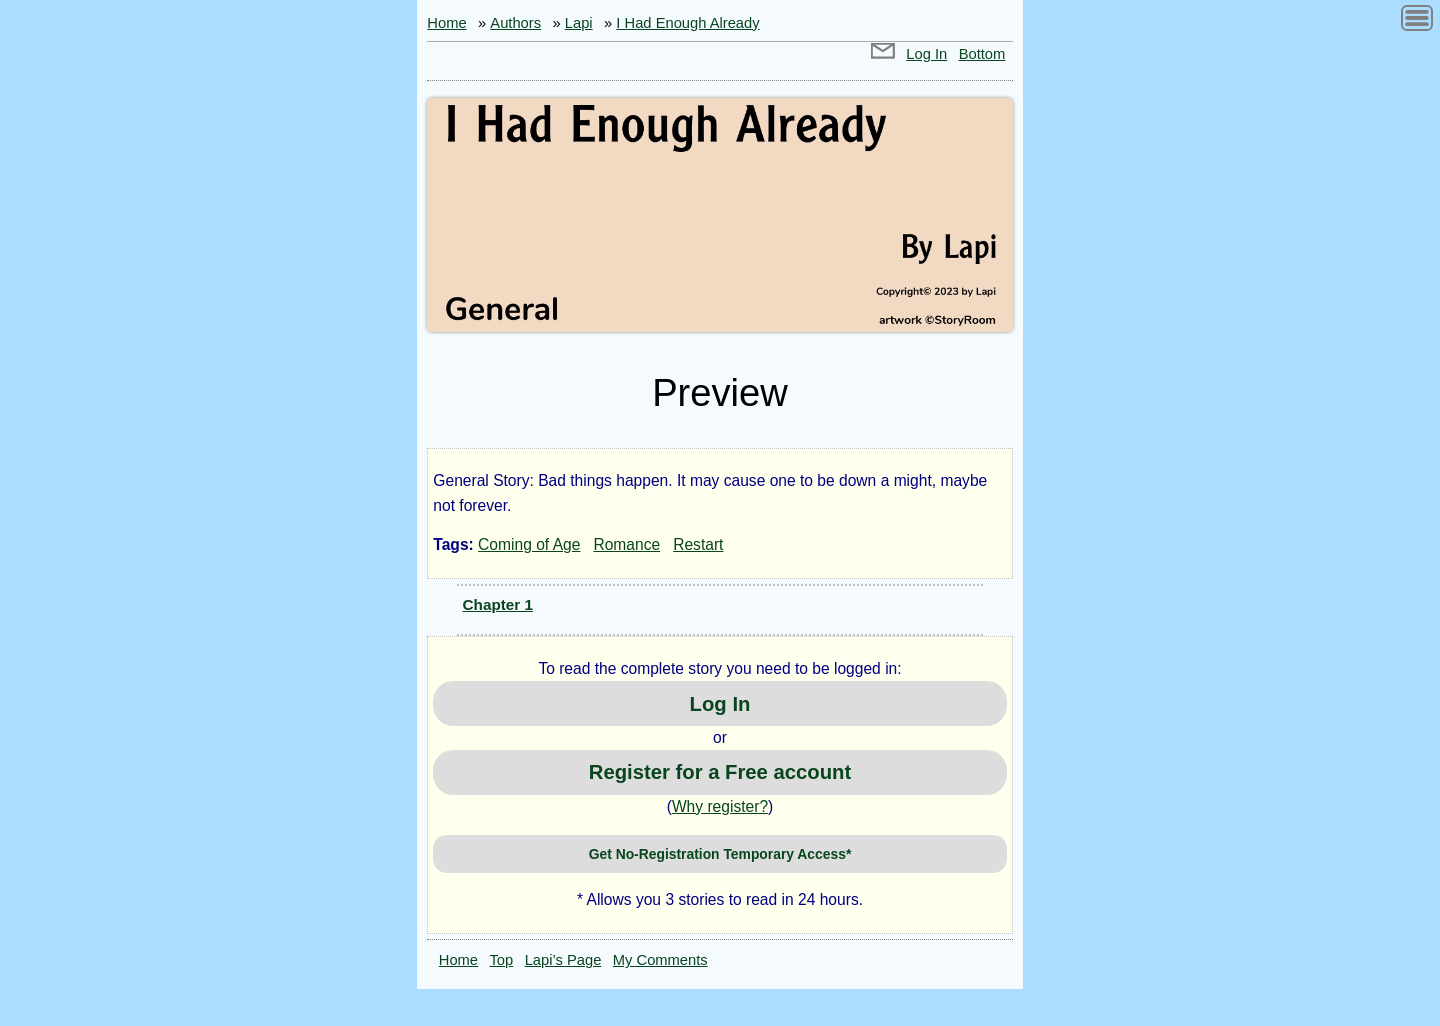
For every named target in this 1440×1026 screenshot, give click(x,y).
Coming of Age (529, 544)
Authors (515, 23)
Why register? (720, 806)
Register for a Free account (720, 772)
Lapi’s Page (563, 960)
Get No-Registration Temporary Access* (720, 854)
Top (502, 960)
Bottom (982, 54)
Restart (698, 544)
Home (446, 23)
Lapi (579, 23)
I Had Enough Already (687, 23)
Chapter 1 (498, 604)
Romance (626, 544)
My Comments (660, 960)
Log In (926, 54)
